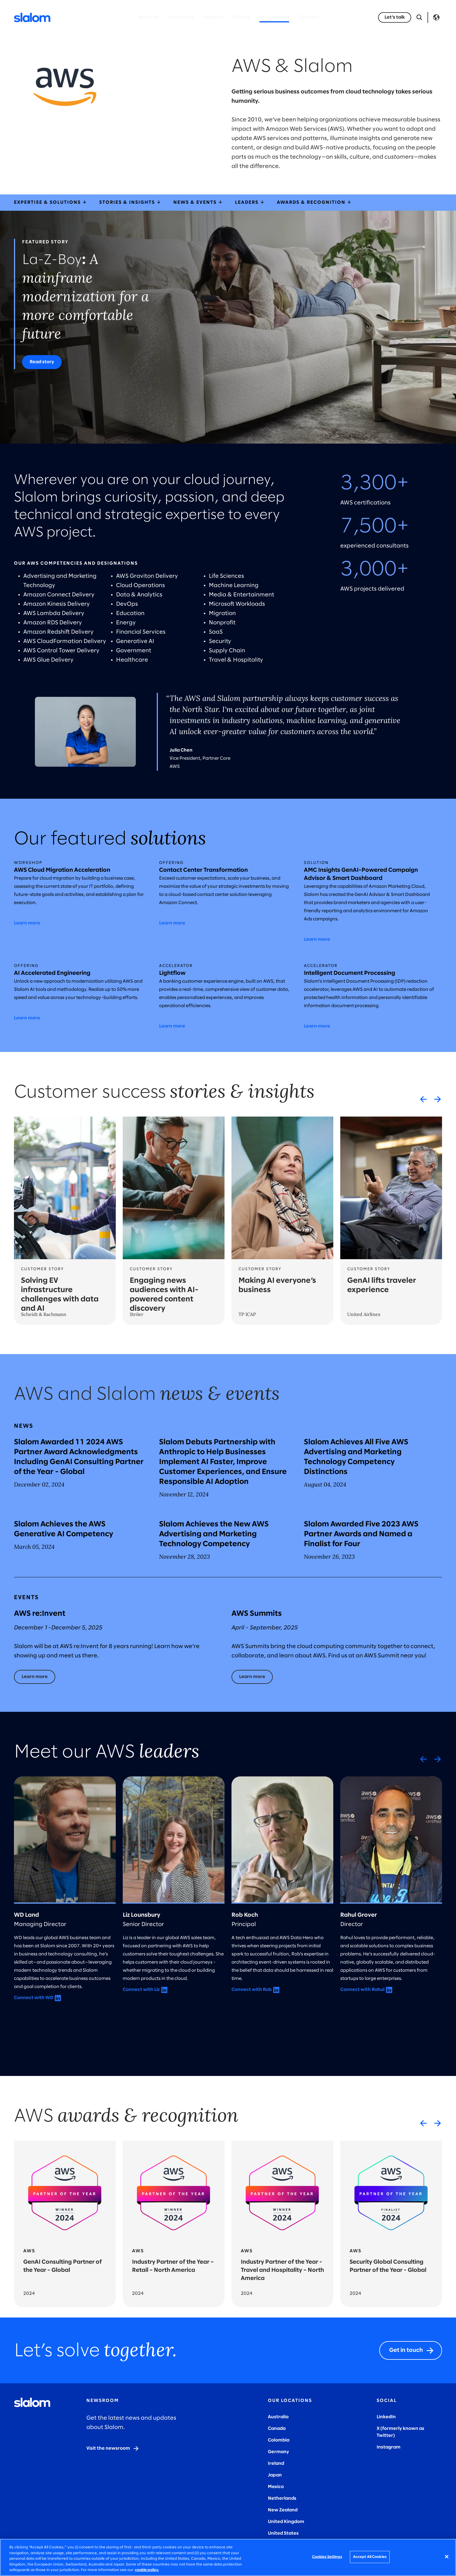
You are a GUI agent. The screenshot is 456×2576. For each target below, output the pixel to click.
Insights (213, 17)
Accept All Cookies (369, 2557)
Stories (241, 17)
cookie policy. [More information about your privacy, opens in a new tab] (147, 2570)
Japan (275, 2475)
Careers (308, 17)
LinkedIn (386, 2417)
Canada (277, 2428)
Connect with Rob (251, 1989)
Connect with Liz (141, 1989)
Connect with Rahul (362, 1989)
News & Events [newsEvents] (198, 202)
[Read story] (42, 362)
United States (283, 2533)
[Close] (446, 2556)
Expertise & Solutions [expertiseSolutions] (51, 202)
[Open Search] (419, 17)
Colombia (278, 2440)
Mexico (276, 2487)
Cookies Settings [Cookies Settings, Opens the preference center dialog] (327, 2557)
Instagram (388, 2447)
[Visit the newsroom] (112, 2448)
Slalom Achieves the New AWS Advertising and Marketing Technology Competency (214, 1534)
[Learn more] (34, 1677)
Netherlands (282, 2498)
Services (148, 17)
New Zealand (283, 2510)
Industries (181, 17)
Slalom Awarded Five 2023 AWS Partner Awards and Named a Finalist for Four (361, 1534)
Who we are (274, 17)
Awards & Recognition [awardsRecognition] (314, 202)
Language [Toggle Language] (436, 17)
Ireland (276, 2463)
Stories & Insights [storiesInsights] (130, 202)
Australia (278, 2417)
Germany (278, 2452)
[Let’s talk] (394, 17)
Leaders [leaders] (250, 202)
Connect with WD (33, 1998)
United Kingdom (286, 2522)
